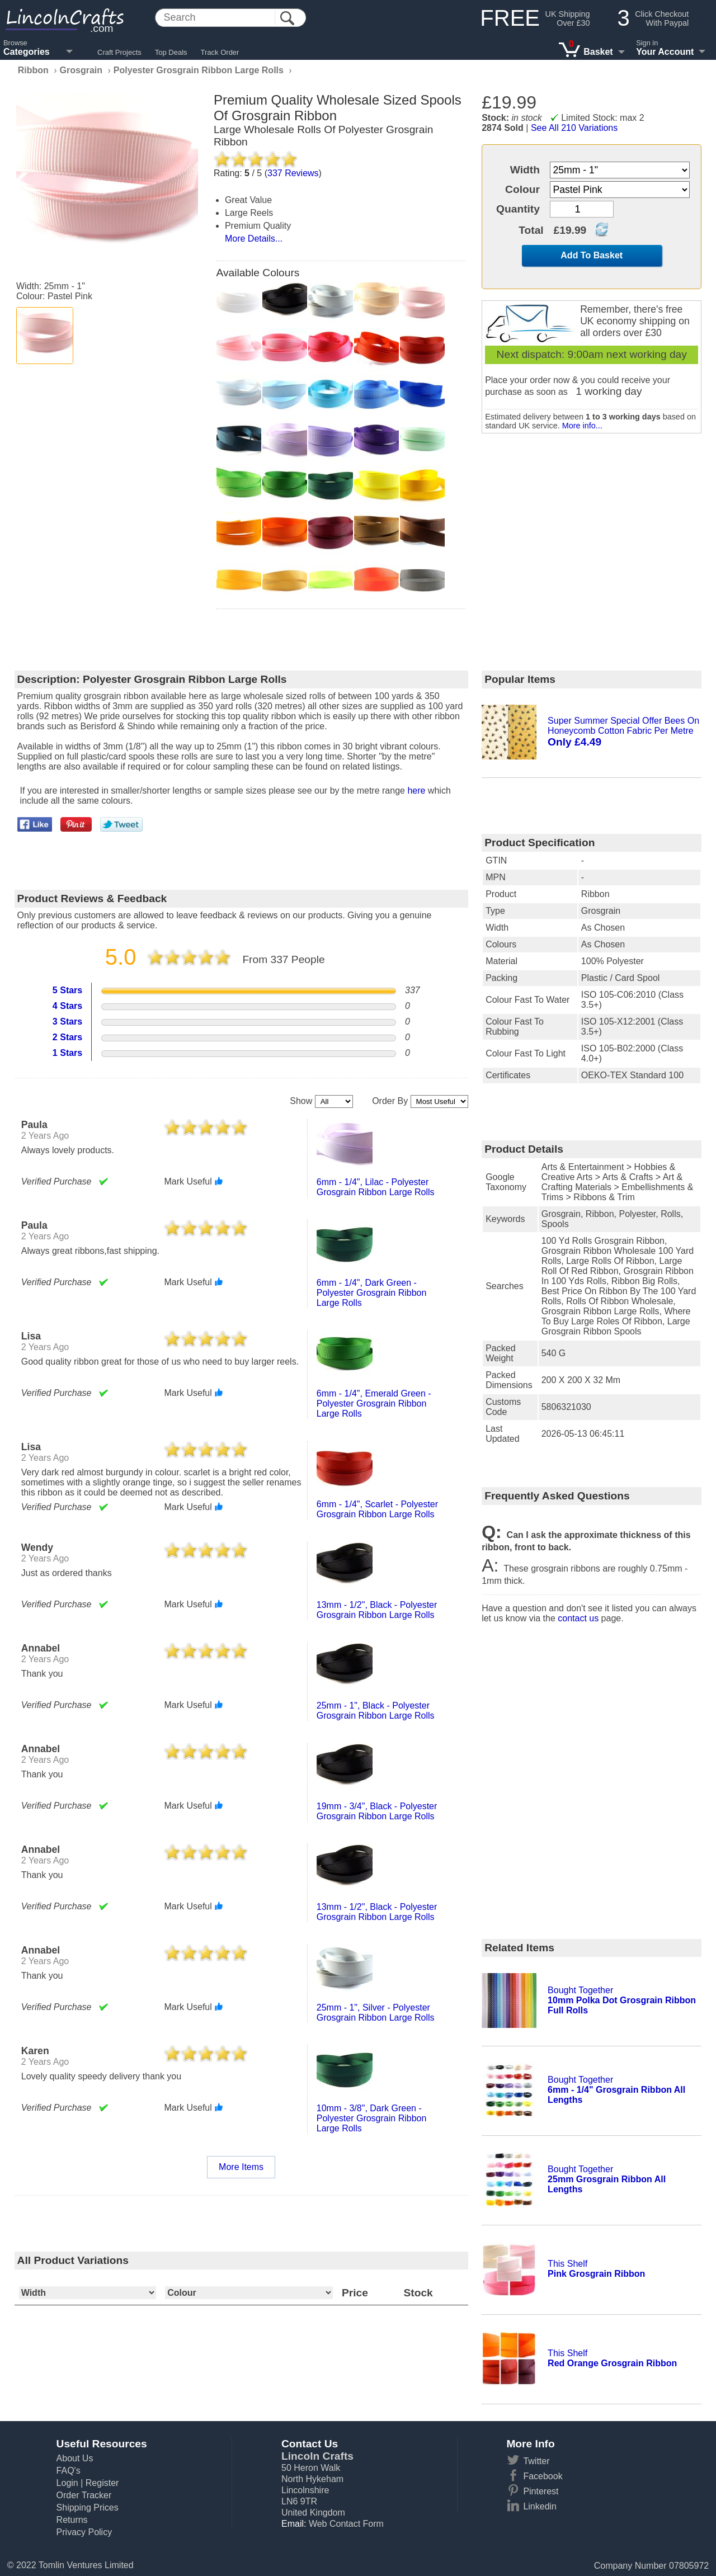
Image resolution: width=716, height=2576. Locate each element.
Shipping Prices (87, 2507)
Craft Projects (119, 52)
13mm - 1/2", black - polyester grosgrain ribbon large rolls (377, 1610)
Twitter (536, 2461)
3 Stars (67, 1021)
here (416, 790)
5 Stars (67, 990)
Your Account (665, 51)
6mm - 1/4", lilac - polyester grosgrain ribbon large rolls (376, 1187)
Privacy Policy (84, 2532)
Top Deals (171, 52)
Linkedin (540, 2506)
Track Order (220, 52)
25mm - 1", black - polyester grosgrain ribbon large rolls (376, 1710)
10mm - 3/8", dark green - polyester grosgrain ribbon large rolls (372, 2118)
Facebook (542, 2476)
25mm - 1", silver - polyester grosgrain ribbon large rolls (376, 2012)
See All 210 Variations (574, 128)
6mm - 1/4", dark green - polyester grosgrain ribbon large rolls (372, 1293)
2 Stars (67, 1037)
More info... (582, 425)
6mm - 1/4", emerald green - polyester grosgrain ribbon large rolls (374, 1403)
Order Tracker (84, 2495)
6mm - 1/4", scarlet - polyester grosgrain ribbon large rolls (377, 1509)
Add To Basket (591, 255)
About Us (74, 2458)
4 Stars (67, 1006)
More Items (241, 2167)
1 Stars (67, 1053)
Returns (72, 2520)
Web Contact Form (346, 2523)
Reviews (293, 173)
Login (67, 2483)
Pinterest (540, 2491)
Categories (26, 51)
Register (102, 2483)
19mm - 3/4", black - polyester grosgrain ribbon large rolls (377, 1811)
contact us (578, 1618)
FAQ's (68, 2470)
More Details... (253, 238)
